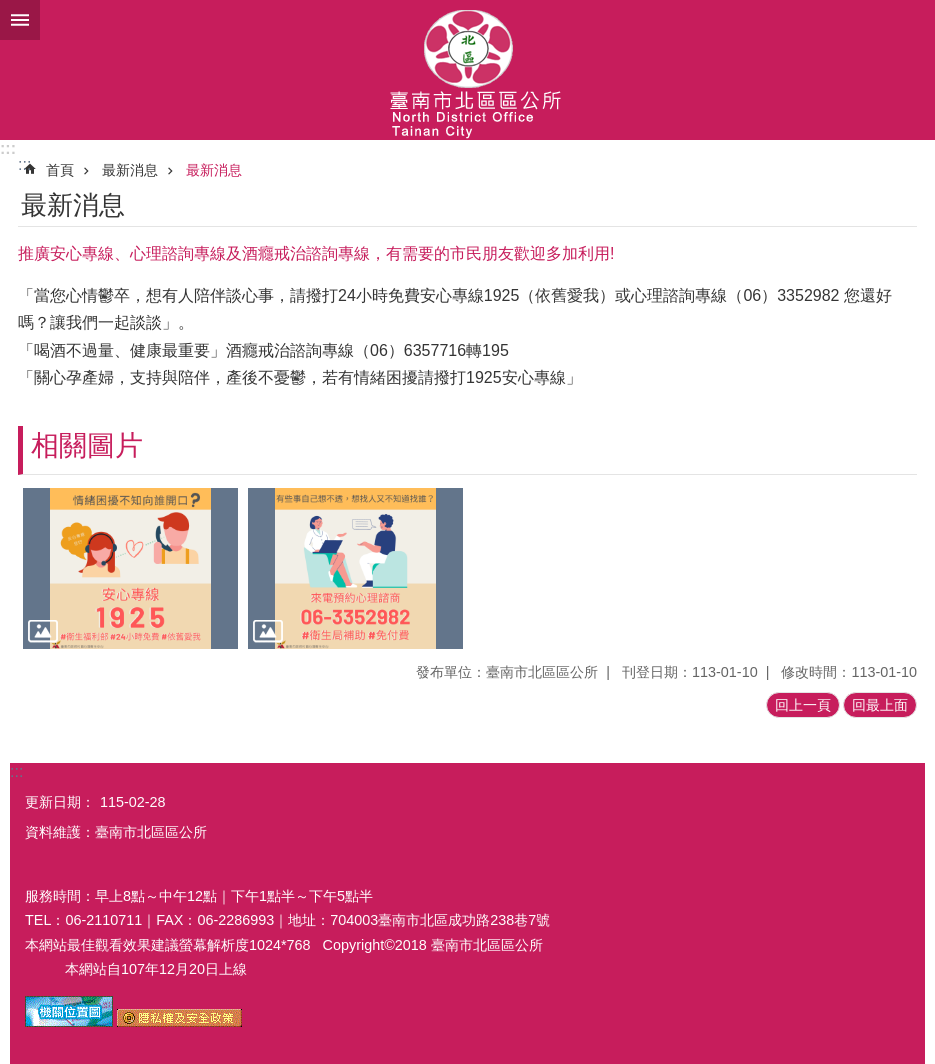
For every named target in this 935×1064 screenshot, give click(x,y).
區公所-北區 (467, 70)
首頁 (60, 170)
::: (8, 148)
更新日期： (60, 802)
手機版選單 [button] (20, 20)
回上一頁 (803, 705)
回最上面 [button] (880, 705)
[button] (130, 568)
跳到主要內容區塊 (10, 10)
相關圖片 (87, 445)
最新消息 (130, 170)
